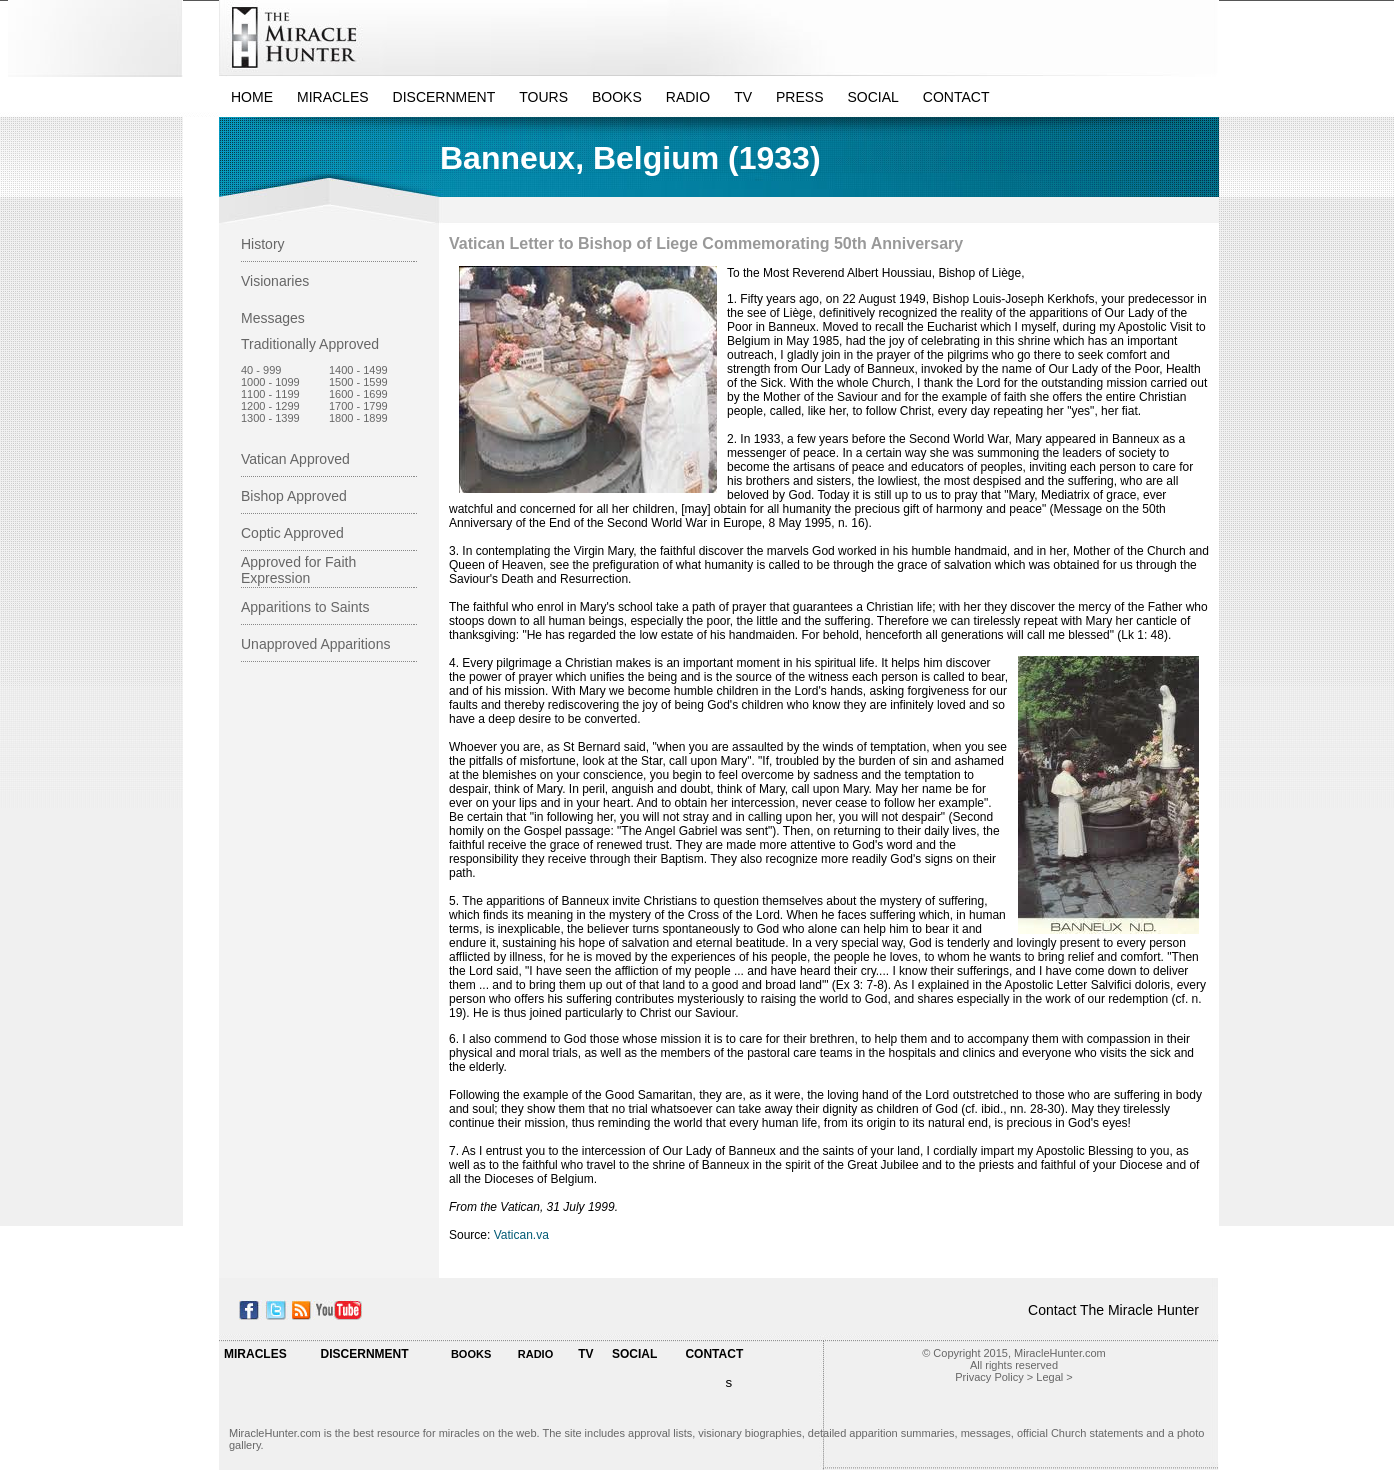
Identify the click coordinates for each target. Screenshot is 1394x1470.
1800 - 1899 (358, 418)
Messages (273, 318)
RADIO (688, 97)
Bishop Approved (294, 496)
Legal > (1054, 1377)
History (263, 244)
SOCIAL (873, 97)
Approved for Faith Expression (298, 570)
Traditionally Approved (310, 344)
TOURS (543, 97)
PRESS (799, 97)
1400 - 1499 (358, 370)
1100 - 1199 (270, 394)
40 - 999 (261, 370)
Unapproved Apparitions (315, 644)
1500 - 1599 (358, 382)
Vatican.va (521, 1235)
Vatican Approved (295, 459)
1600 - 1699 (358, 394)
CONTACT (956, 97)
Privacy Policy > (994, 1377)
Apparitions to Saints (305, 607)
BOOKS (617, 97)
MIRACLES (333, 97)
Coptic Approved (292, 533)
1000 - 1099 (270, 382)
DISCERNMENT (444, 97)
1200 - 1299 (270, 406)
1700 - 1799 (358, 406)
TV (743, 97)
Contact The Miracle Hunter (1113, 1310)
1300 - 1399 (270, 418)
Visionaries (275, 281)
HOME (252, 97)
